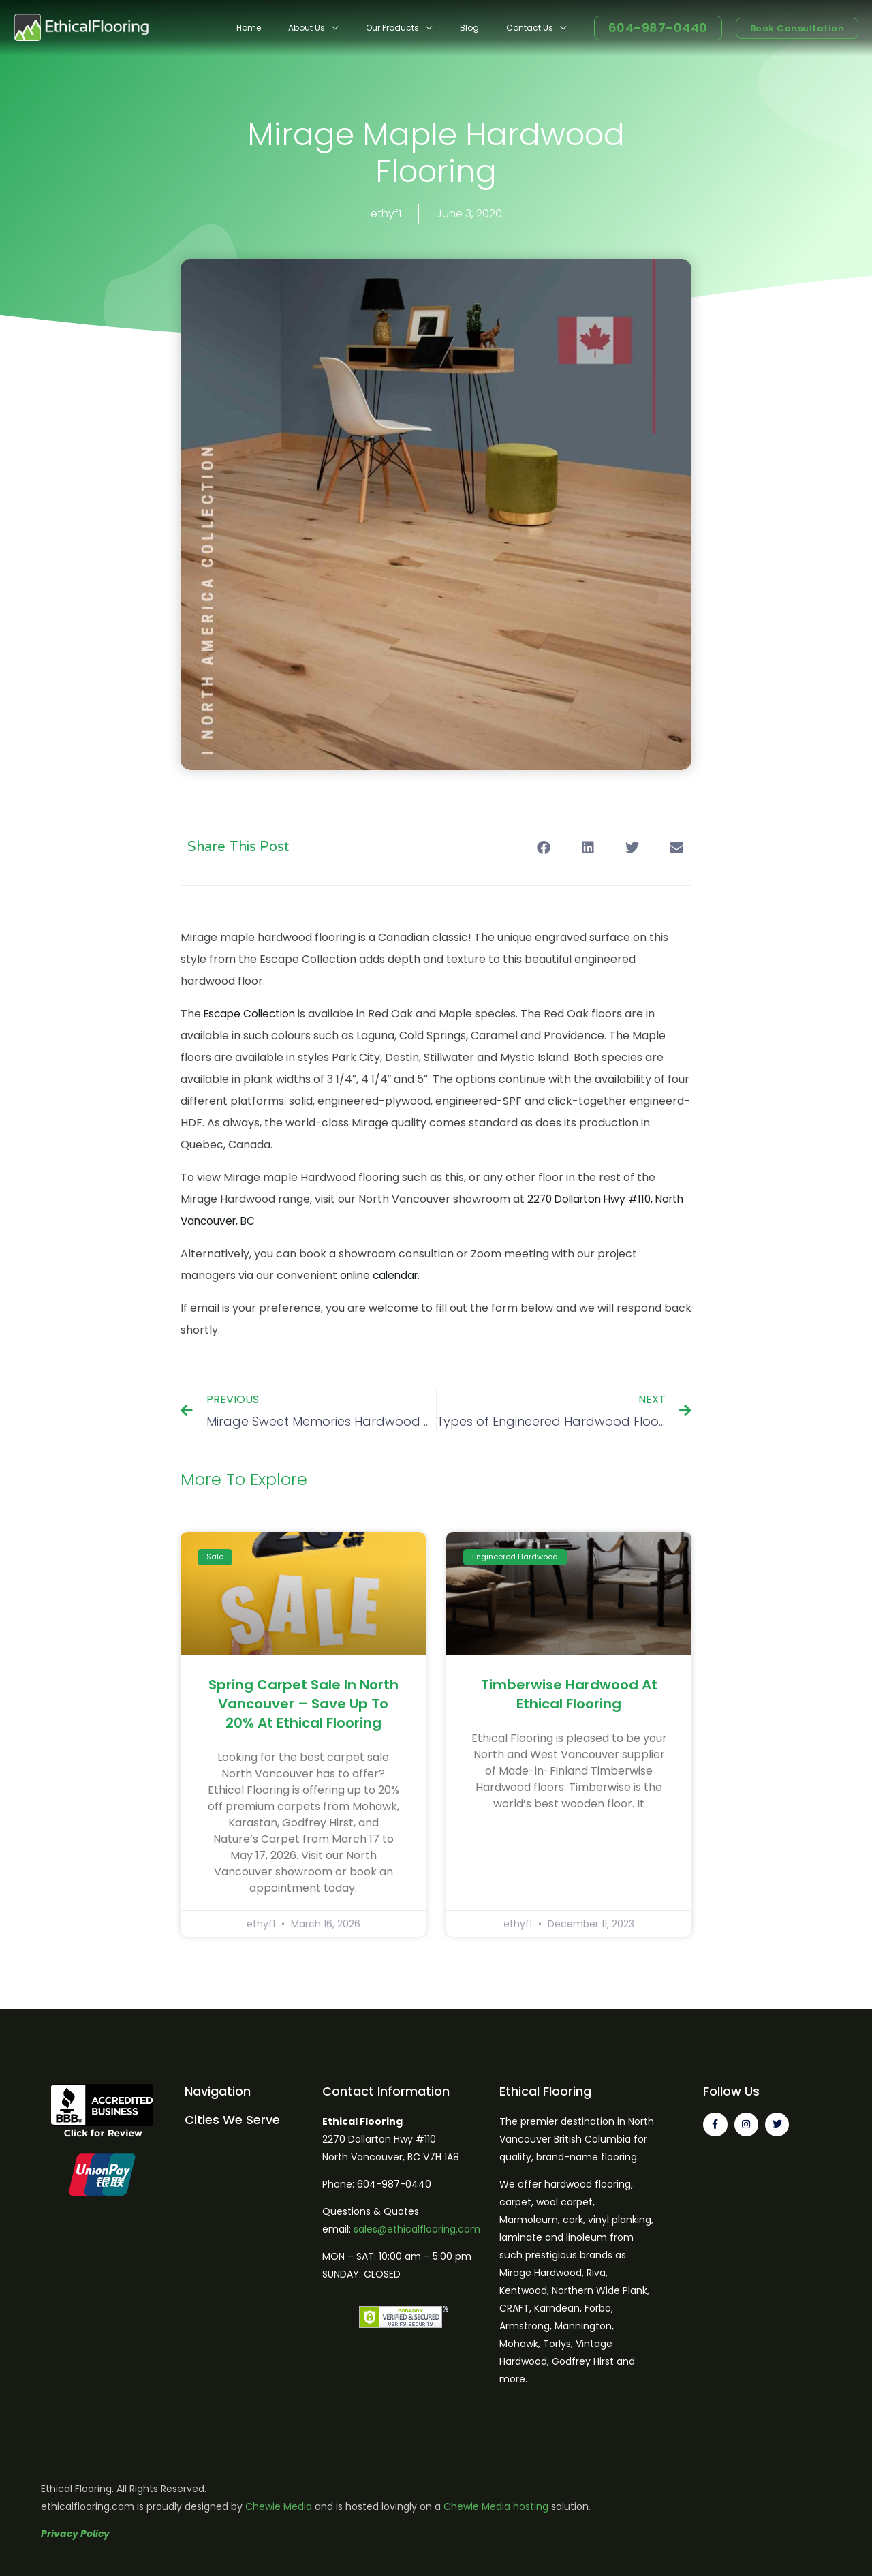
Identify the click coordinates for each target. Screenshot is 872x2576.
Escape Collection (252, 1014)
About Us (344, 27)
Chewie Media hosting (495, 2506)
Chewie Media (278, 2506)
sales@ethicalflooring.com (417, 2229)
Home (297, 27)
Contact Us (535, 27)
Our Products (419, 27)
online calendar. (382, 1275)
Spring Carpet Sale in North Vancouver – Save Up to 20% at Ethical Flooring (303, 1703)
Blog (485, 27)
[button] (543, 847)
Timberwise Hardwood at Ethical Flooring (569, 1694)
